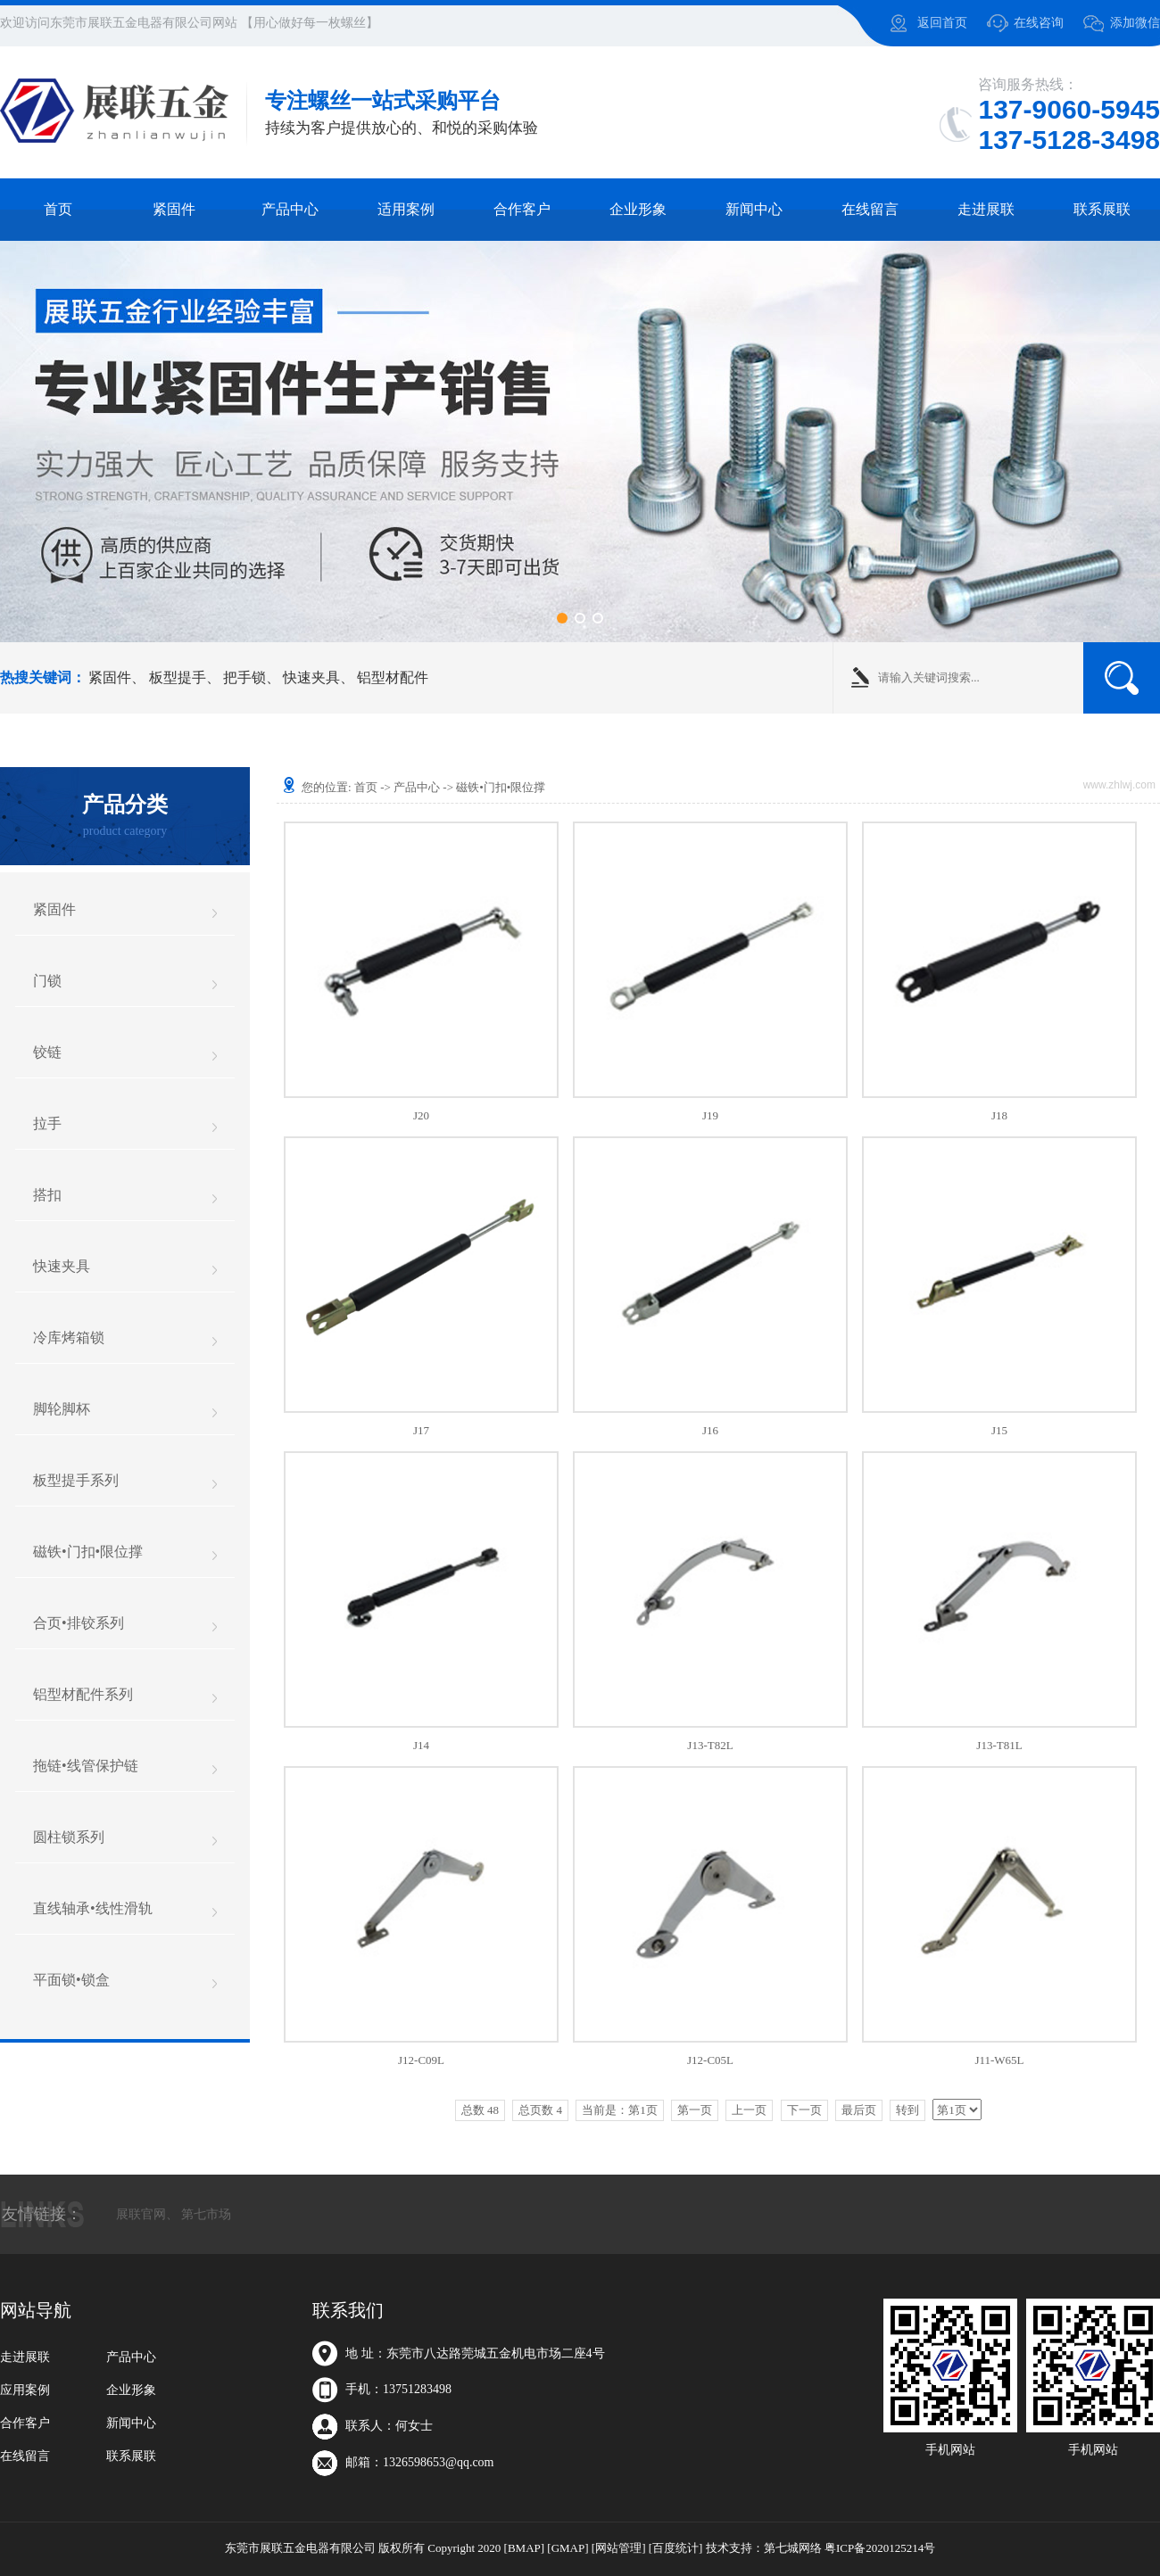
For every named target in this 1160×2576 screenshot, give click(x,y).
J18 (999, 1115)
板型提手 (177, 677)
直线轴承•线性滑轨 (93, 1908)
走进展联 (986, 209)
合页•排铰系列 (78, 1623)
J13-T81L (999, 1745)
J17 (421, 1430)
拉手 (47, 1123)
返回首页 (942, 22)
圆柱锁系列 (68, 1837)
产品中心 (290, 209)
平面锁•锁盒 (71, 1979)
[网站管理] (619, 2548)
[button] (562, 618)
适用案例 (406, 209)
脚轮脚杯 (61, 1408)
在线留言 (870, 209)
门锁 (47, 980)
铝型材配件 (392, 677)
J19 (710, 1115)
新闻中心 (754, 209)
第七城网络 (793, 2548)
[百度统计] (676, 2548)
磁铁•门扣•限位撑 (88, 1551)
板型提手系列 (76, 1480)
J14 (421, 1745)
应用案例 (25, 2390)
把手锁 (244, 677)
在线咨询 (1039, 22)
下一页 (804, 2110)
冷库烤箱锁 (68, 1337)
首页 (58, 209)
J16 (710, 1430)
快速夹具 (311, 677)
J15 (999, 1430)
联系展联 (1102, 209)
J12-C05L (710, 2060)
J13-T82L (710, 1745)
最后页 (858, 2110)
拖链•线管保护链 (85, 1765)
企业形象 (638, 209)
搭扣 (47, 1194)
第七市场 (206, 2214)
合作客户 (522, 209)
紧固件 (174, 209)
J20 (421, 1115)
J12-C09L (421, 2060)
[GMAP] (567, 2548)
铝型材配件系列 (83, 1694)
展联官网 (141, 2214)
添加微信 (1135, 22)
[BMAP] (524, 2548)
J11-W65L (998, 2060)
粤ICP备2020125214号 (879, 2548)
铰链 (47, 1052)
